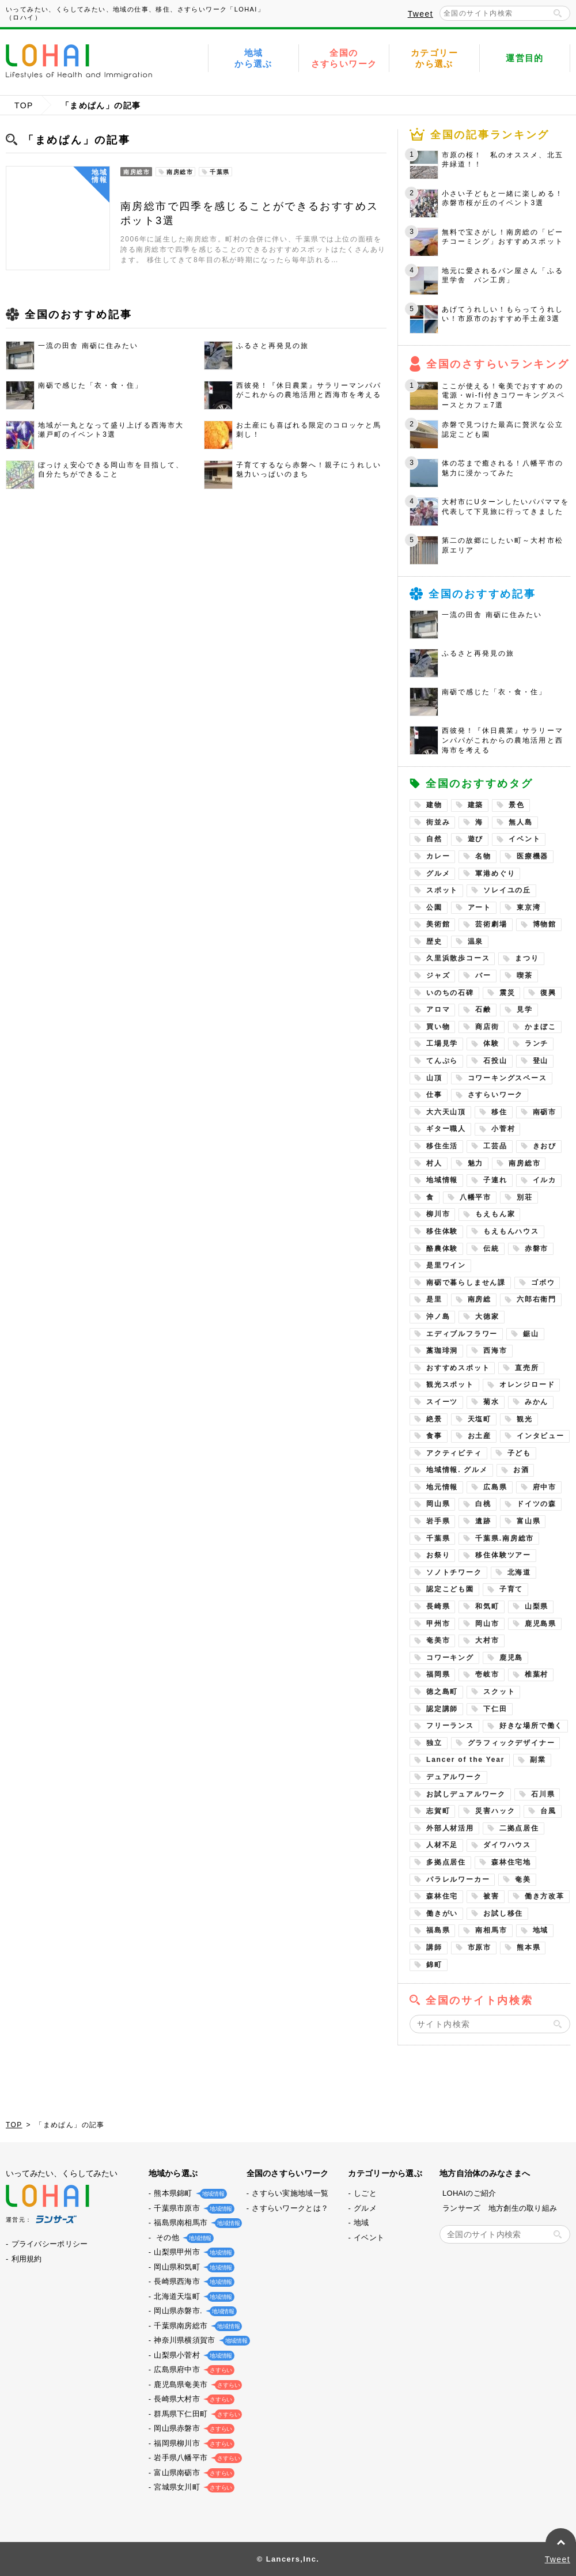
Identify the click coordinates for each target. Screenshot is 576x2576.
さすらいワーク (496, 1095)
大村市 (487, 1640)
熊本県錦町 (188, 2193)
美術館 (438, 924)
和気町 (487, 1606)
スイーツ (442, 1402)
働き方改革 (544, 1896)
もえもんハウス (511, 1231)
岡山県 (438, 1504)
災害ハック (495, 1811)
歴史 (434, 941)
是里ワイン (446, 1265)
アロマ (438, 1009)
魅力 (476, 1163)
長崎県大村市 (192, 2399)
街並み (438, 822)
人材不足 (442, 1845)
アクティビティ (454, 1453)
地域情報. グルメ (457, 1470)
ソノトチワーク (454, 1572)
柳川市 (438, 1214)
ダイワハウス (507, 1845)
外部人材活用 (450, 1828)
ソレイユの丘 (507, 890)
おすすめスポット (458, 1368)
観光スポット (450, 1384)
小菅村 (503, 1129)
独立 (434, 1743)
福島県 (438, 1930)
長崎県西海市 (192, 2281)
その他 (181, 2237)
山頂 (434, 1078)
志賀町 (438, 1811)
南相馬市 (491, 1930)
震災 (507, 993)
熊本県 (528, 1947)
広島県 (495, 1487)
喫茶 (525, 975)
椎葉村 (536, 1674)
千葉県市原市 (192, 2208)
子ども (519, 1453)
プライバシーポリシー (50, 2244)
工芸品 (495, 1146)
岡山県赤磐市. (193, 2310)
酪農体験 (442, 1249)
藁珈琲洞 (442, 1350)
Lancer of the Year (465, 1760)
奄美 (523, 1879)
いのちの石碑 (450, 993)
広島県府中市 (192, 2369)
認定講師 (442, 1709)
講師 (434, 1947)
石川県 (543, 1794)
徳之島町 (442, 1692)
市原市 (479, 1947)
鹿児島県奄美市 (195, 2384)
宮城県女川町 (192, 2487)
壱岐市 (487, 1674)
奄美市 (438, 1640)
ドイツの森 (536, 1504)
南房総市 (524, 1163)
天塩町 (479, 1419)
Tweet (420, 13)
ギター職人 (446, 1129)
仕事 (434, 1095)
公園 (434, 907)
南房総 (479, 1299)
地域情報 (442, 1180)
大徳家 (487, 1316)
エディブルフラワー (462, 1334)
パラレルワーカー (458, 1879)
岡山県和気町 (192, 2267)
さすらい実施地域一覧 (290, 2193)
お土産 (479, 1436)
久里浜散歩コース (458, 958)
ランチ (536, 1043)
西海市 (495, 1350)
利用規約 (27, 2259)
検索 (557, 13)
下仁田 (495, 1709)
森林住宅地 (511, 1862)
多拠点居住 (446, 1862)
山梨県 (536, 1606)
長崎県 (438, 1606)
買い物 (438, 1027)
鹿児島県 (540, 1624)
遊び (476, 839)
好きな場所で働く (531, 1726)
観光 (525, 1419)
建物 (434, 805)
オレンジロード (527, 1384)
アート (479, 907)
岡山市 (487, 1624)
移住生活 (442, 1146)
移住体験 (442, 1231)
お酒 (521, 1470)
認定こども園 (450, 1589)
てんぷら (442, 1061)
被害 (491, 1896)
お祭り (438, 1555)
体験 (491, 1043)
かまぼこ (540, 1027)
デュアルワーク (454, 1777)
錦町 (434, 1965)
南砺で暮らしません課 (466, 1282)
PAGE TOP (560, 2543)
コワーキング (450, 1658)
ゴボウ (543, 1282)
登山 (541, 1061)
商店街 (487, 1027)
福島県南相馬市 (195, 2222)
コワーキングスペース (507, 1078)
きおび (544, 1146)
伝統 (491, 1249)
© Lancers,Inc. (288, 2559)
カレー (438, 856)
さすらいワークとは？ (290, 2208)
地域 (541, 1930)
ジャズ (438, 975)
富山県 (528, 1521)
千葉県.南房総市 (504, 1538)
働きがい (442, 1913)
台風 (548, 1811)
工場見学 (442, 1043)
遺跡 (483, 1521)
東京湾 (528, 907)
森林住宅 (442, 1896)
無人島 (520, 822)
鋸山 (531, 1334)
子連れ (495, 1180)
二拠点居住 (519, 1828)
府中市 (544, 1487)
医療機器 (532, 856)
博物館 (544, 924)
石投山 (495, 1061)
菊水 (491, 1402)
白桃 (483, 1504)
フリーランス (450, 1726)
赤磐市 (536, 1249)
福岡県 (438, 1674)
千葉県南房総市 (195, 2325)
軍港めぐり (495, 873)
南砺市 (544, 1112)
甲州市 (438, 1624)
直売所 (527, 1368)
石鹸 (483, 1009)
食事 (434, 1436)
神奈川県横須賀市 (199, 2340)
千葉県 (438, 1538)
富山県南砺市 (192, 2472)
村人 (434, 1163)
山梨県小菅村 (192, 2355)
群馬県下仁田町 (195, 2413)
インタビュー (540, 1436)
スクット (499, 1692)
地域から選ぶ (253, 58)
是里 (434, 1299)
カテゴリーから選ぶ (434, 58)
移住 (499, 1112)
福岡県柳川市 (192, 2443)
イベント (524, 839)
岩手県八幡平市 (195, 2457)
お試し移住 (503, 1913)
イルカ (544, 1180)
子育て (511, 1589)
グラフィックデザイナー (511, 1743)
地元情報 (442, 1487)
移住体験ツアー (503, 1555)
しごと (365, 2193)
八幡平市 (475, 1197)
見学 (525, 1009)
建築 (476, 805)
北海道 (519, 1572)
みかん (536, 1402)
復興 (548, 993)
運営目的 (525, 58)
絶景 (434, 1419)
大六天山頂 (446, 1112)
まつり (527, 958)
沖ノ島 (438, 1316)
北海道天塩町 (192, 2296)
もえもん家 (495, 1214)
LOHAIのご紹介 (469, 2193)
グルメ (438, 873)
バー (483, 975)
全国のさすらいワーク (344, 58)
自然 (434, 839)
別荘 (525, 1197)
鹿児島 (511, 1658)
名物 (483, 856)
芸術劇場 (491, 924)
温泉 (476, 941)
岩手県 (438, 1521)
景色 (517, 805)
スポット (442, 890)
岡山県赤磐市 (192, 2428)
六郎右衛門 (536, 1299)
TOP (23, 105)
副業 (538, 1760)
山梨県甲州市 (192, 2252)
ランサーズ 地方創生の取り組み (499, 2208)
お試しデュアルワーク (466, 1794)
